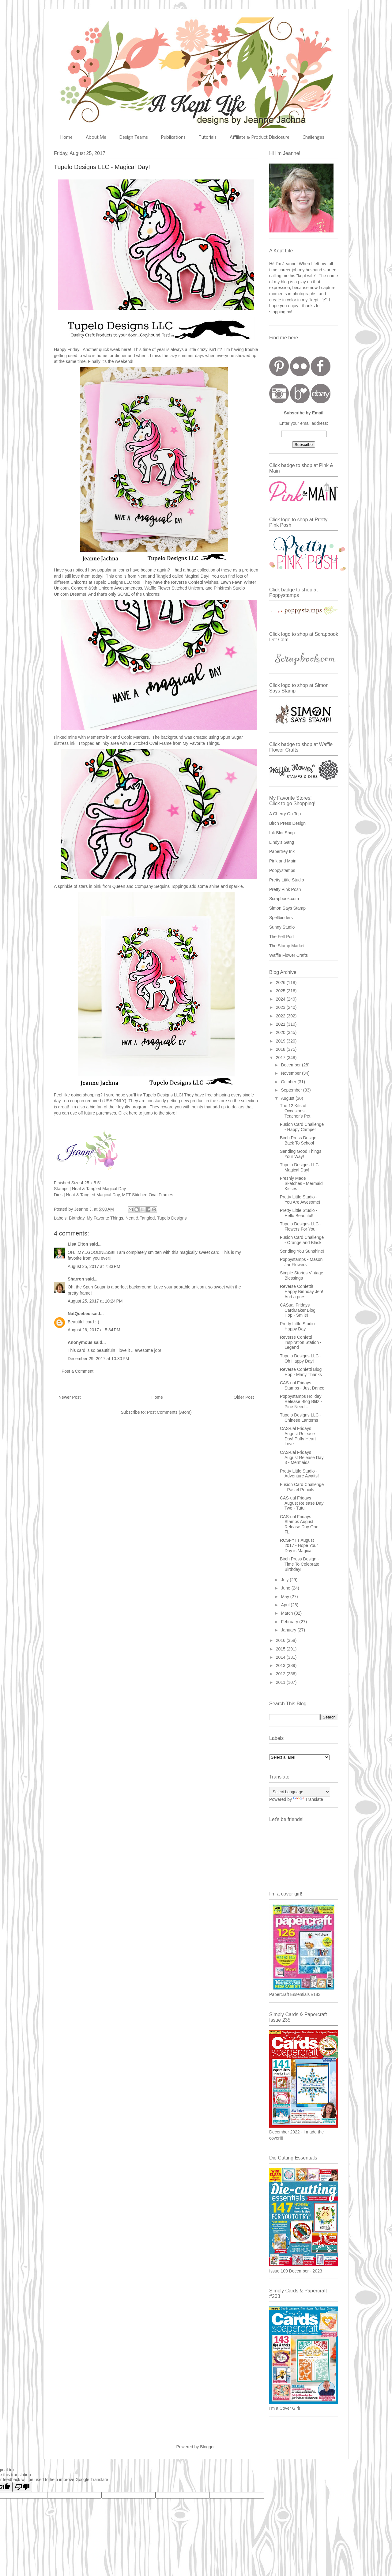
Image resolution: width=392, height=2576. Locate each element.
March (287, 1613)
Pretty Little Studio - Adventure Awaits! (299, 1474)
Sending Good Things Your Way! (300, 1154)
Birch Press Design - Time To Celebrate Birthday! (299, 1564)
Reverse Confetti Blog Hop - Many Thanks (301, 1372)
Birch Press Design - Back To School (299, 1140)
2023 (281, 1007)
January (289, 1629)
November (291, 1073)
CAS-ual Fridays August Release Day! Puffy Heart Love (298, 1436)
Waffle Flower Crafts (288, 955)
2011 (281, 1682)
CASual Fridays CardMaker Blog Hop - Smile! (297, 1310)
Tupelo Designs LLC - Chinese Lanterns (300, 1417)
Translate (308, 1799)
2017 (281, 1057)
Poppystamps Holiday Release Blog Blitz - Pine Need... (301, 1401)
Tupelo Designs (172, 1218)
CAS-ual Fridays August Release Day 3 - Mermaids (302, 1457)
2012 (281, 1673)
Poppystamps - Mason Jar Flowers (301, 1262)
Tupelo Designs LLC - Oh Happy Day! (300, 1358)
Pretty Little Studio (286, 879)
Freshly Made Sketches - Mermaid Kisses (301, 1183)
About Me (96, 137)
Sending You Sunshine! (302, 1251)
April (286, 1604)
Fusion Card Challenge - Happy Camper (302, 1127)
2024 (281, 999)
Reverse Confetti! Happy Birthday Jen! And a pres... (301, 1291)
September (292, 1090)
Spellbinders (281, 917)
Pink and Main (282, 860)
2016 (281, 1640)
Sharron (76, 1279)
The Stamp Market (286, 945)
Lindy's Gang (281, 842)
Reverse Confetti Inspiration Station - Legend (301, 1342)
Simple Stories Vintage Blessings (301, 1275)
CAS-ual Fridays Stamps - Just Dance (302, 1385)
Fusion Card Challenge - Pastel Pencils (302, 1487)
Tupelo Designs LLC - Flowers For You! (300, 1226)
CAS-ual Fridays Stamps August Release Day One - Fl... (300, 1524)
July (285, 1579)
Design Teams (133, 137)
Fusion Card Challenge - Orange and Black (302, 1240)
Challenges (313, 137)
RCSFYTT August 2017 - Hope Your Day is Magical (299, 1545)
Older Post (244, 1397)
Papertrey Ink (282, 851)
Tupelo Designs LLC (112, 582)
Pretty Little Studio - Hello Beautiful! (298, 1213)
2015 (281, 1648)
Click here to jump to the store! (148, 1113)
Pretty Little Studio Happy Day (297, 1326)
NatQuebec (79, 1313)
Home (66, 137)
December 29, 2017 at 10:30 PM (98, 1358)
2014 (281, 1657)
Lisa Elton (78, 1244)
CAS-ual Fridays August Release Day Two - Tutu (302, 1503)
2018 (281, 1049)
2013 (281, 1665)
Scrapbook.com (284, 898)
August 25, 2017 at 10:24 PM (95, 1301)
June (286, 1588)
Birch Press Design (287, 823)
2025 (281, 990)
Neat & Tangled (140, 1218)
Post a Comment (77, 1371)
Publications (173, 137)
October (289, 1081)
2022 (281, 1015)
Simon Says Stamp (287, 908)
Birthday (76, 1218)
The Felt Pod (281, 936)
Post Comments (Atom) (169, 1412)
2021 (281, 1024)
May (285, 1596)
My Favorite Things (105, 1218)
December (291, 1064)
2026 (281, 982)
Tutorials (208, 137)
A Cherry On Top (285, 813)
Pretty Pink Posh (285, 889)
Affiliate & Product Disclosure (259, 137)
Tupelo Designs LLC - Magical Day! (300, 1167)
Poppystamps (282, 870)
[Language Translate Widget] (299, 1792)
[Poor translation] (22, 2487)
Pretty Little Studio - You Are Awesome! (300, 1199)
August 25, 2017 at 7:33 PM (94, 1266)
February (290, 1621)
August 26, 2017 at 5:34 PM (94, 1329)
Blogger (207, 2446)
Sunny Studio (282, 927)
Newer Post (69, 1397)
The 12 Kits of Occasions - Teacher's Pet (295, 1110)
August (288, 1098)
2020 (281, 1032)
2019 (281, 1041)
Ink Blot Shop (282, 832)
